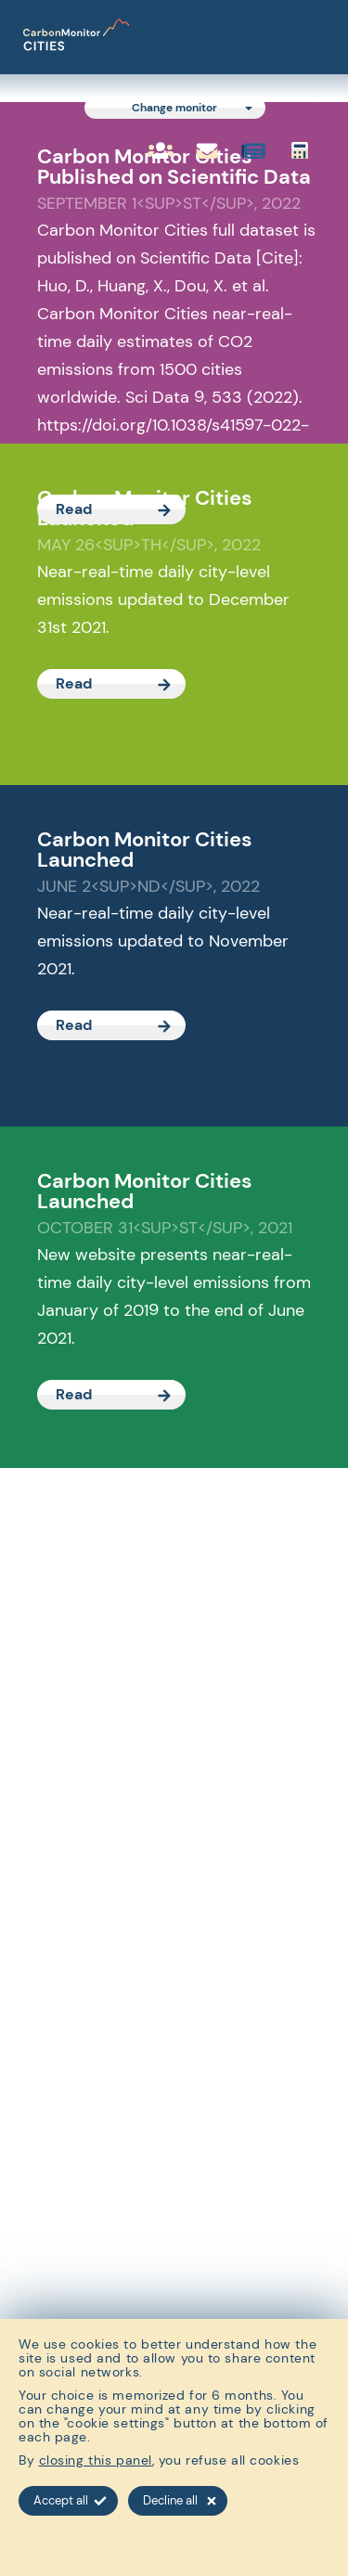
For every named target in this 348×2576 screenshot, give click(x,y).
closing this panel (95, 2460)
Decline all (179, 2500)
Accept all (70, 2500)
